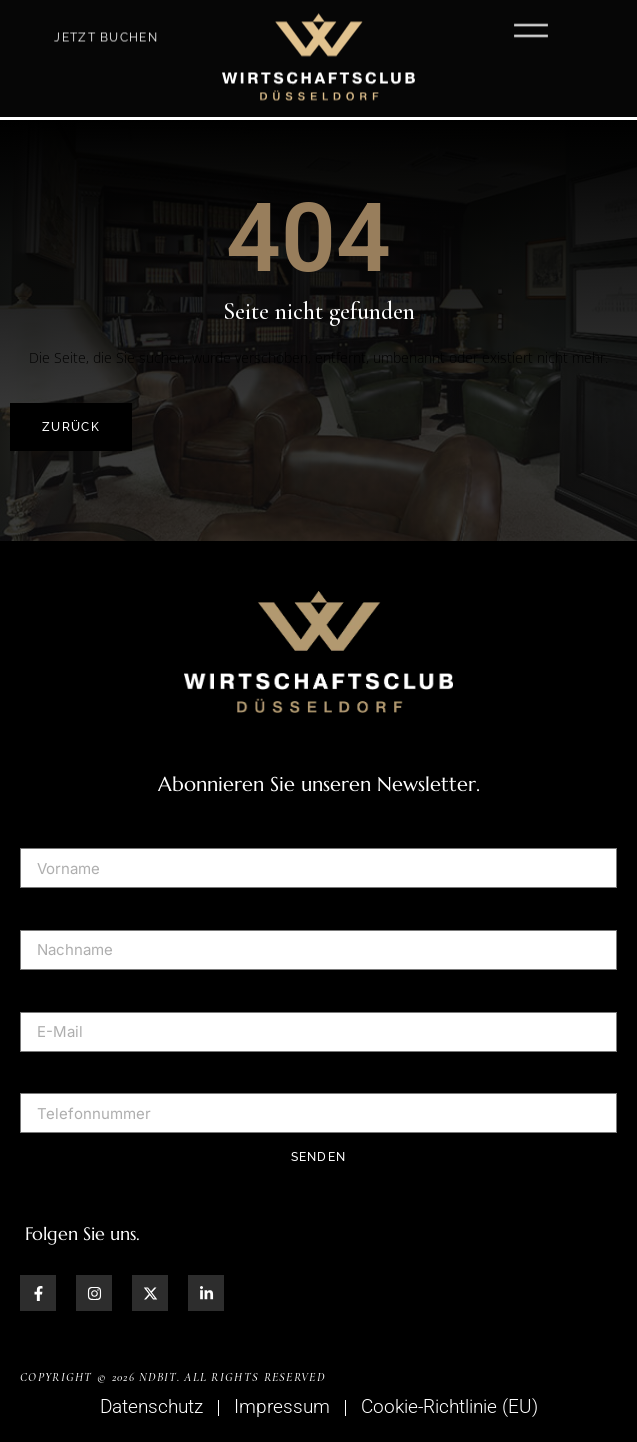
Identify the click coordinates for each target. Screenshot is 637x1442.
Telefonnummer (82, 1072)
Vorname (55, 827)
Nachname (62, 908)
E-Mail (44, 990)
